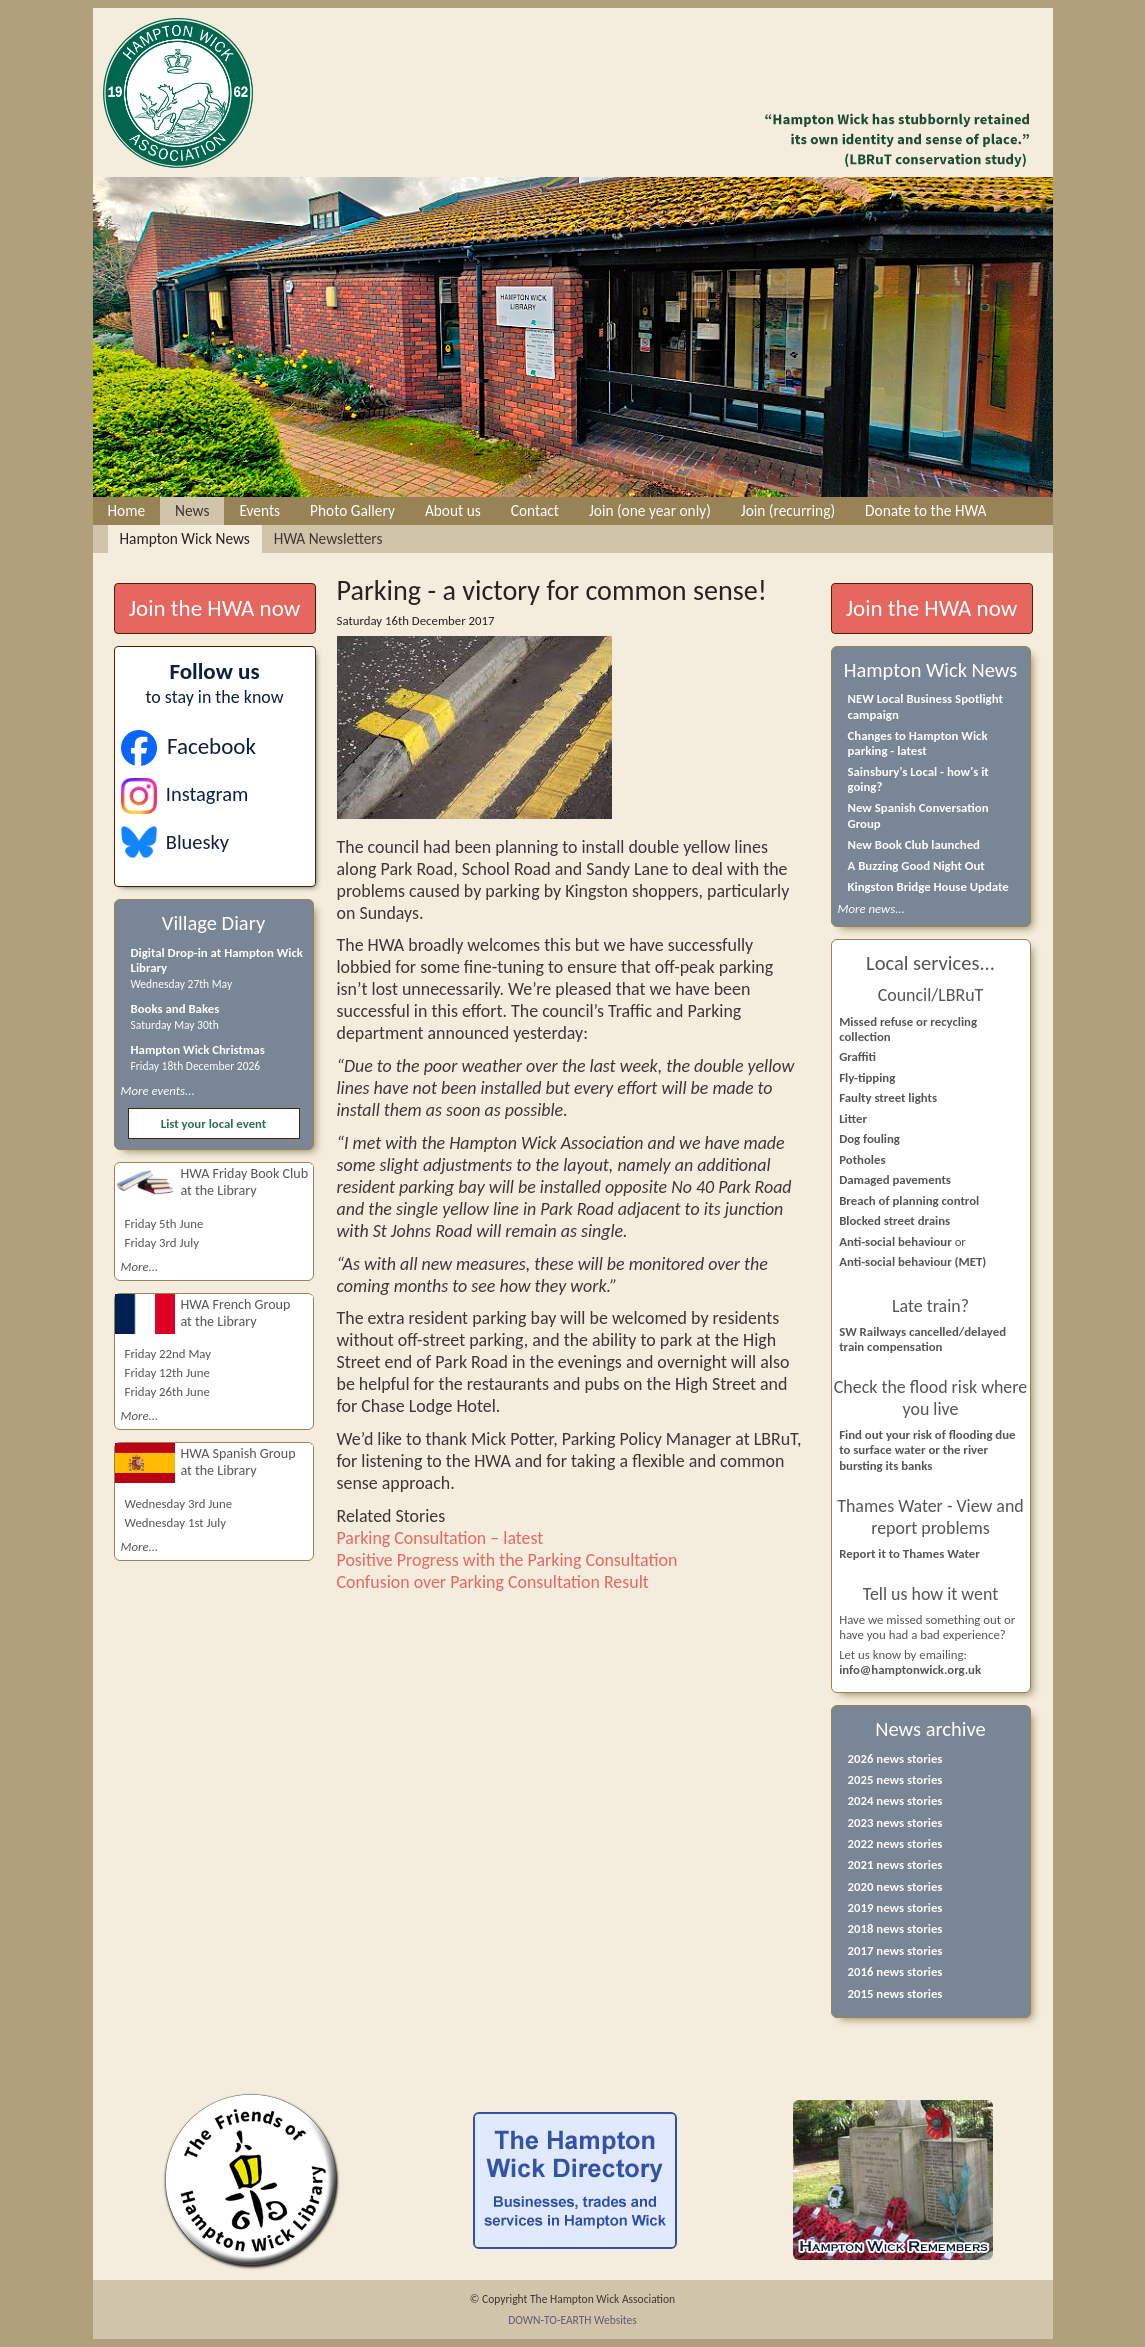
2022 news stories (895, 1843)
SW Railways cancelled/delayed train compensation (922, 1339)
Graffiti (857, 1056)
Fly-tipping (867, 1077)
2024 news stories (895, 1800)
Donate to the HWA (925, 510)
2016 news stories (895, 1971)
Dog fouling (869, 1138)
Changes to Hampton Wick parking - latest (918, 743)
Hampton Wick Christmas (198, 1049)
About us (453, 510)
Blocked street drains (894, 1220)
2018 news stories (895, 1928)
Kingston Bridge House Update (928, 886)
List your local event (214, 1123)
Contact (535, 510)
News (192, 510)
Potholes (862, 1159)
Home (127, 510)
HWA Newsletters (328, 538)
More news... (871, 908)
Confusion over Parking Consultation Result (493, 1582)
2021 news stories (895, 1864)
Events (259, 510)
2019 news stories (895, 1907)
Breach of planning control (909, 1200)
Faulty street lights (888, 1097)
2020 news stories (895, 1886)
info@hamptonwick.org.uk (910, 1669)
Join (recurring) (788, 510)
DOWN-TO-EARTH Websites (572, 2320)
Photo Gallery (352, 510)
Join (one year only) (650, 510)
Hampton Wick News (185, 538)
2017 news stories (895, 1950)
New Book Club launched (914, 844)
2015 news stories (895, 1993)
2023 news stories (895, 1822)
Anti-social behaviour (896, 1241)
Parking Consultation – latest (440, 1538)
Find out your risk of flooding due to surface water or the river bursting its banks (927, 1450)
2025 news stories (895, 1779)
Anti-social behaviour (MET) (912, 1261)
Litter (853, 1118)
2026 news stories (895, 1758)
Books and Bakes (175, 1008)
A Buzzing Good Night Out (916, 865)
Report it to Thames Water (909, 1553)
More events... (158, 1090)
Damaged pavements (895, 1179)
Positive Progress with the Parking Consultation (507, 1560)
